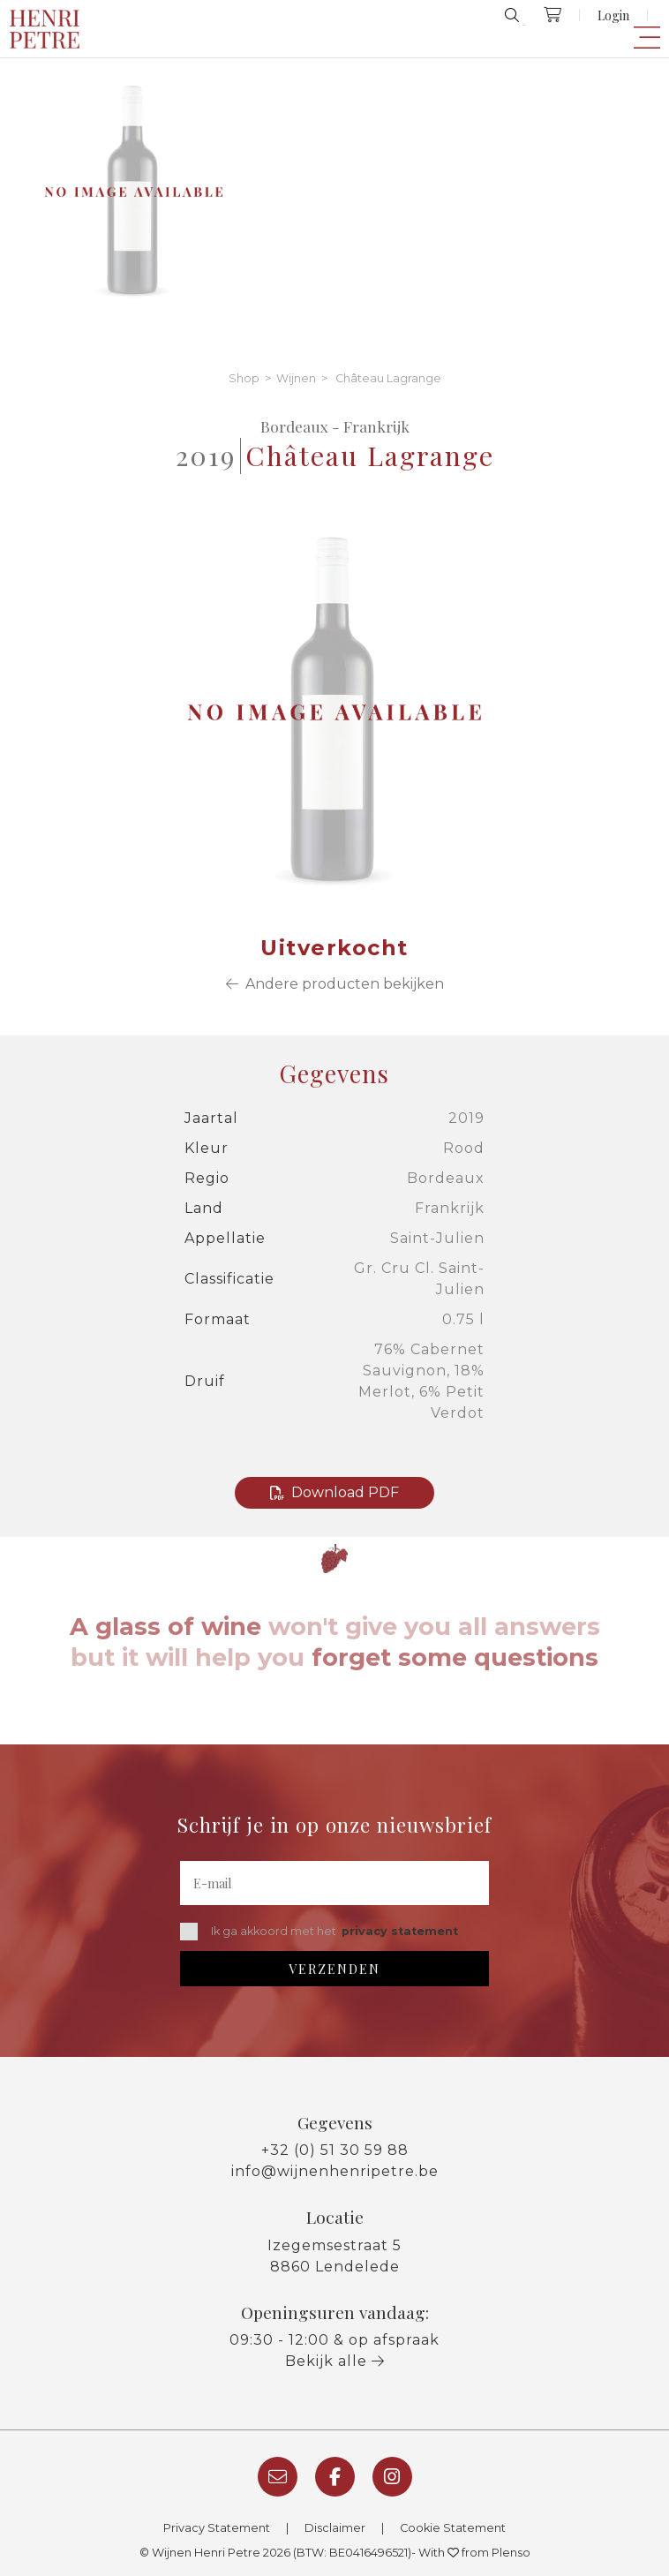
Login (613, 15)
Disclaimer (334, 2528)
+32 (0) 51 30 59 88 (335, 2150)
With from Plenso (474, 2552)
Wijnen (296, 378)
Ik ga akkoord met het (319, 1931)
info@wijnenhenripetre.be (335, 2171)
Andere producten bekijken (335, 983)
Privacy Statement (216, 2528)
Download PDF (334, 1492)
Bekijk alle (335, 2361)
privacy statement (400, 1931)
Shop (244, 378)
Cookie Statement (453, 2528)
